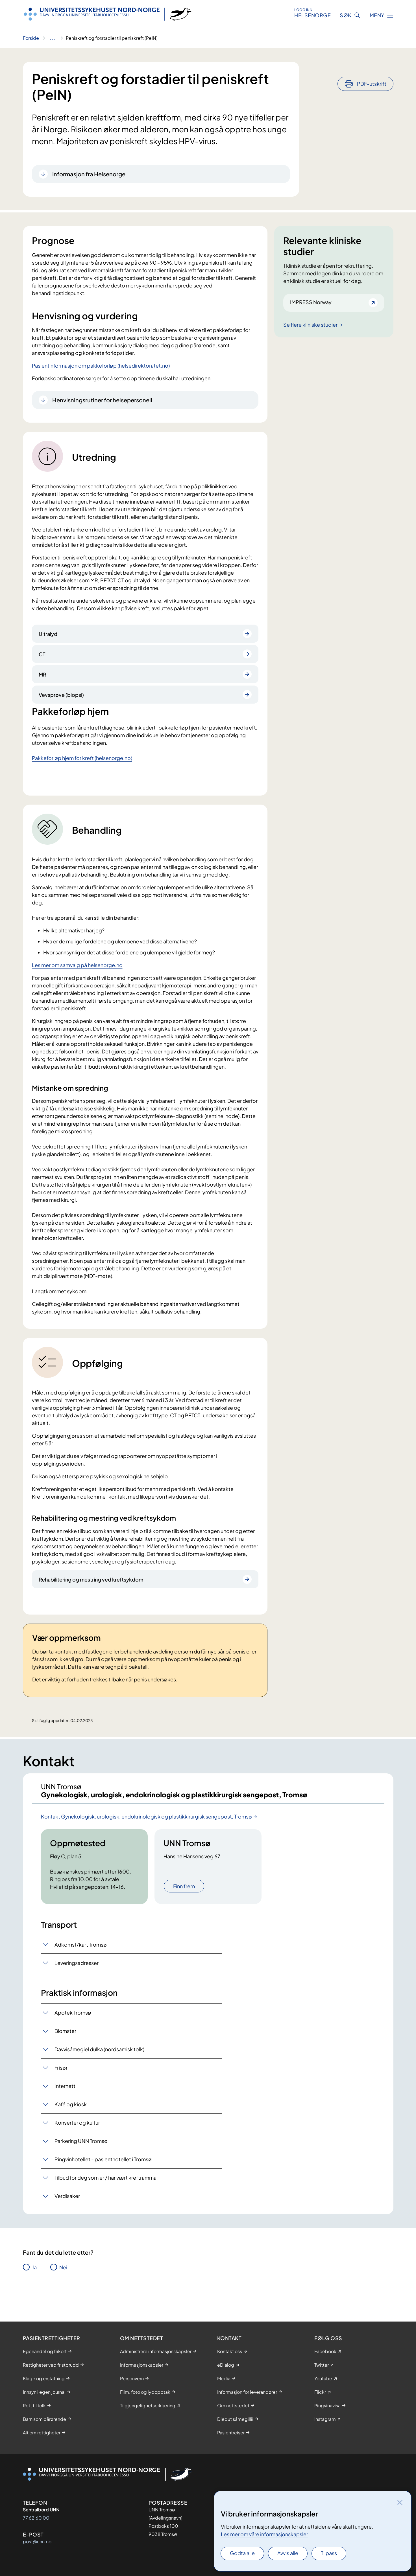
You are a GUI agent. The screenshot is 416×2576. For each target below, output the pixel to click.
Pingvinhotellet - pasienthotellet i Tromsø (103, 2178)
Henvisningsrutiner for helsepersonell (102, 399)
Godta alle (242, 2553)
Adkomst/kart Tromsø (81, 1963)
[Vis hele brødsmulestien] (52, 38)
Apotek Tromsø (73, 2031)
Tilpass (329, 2553)
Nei (63, 2286)
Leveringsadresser (77, 1981)
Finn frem (184, 1905)
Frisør (61, 2086)
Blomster (65, 2049)
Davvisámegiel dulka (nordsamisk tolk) (99, 2068)
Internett (65, 2104)
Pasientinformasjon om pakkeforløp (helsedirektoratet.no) (101, 365)
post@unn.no (37, 2541)
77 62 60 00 (36, 2518)
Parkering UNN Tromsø (81, 2159)
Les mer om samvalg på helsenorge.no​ (77, 965)
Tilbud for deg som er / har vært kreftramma (105, 2196)
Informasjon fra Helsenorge (88, 173)
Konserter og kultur (77, 2141)
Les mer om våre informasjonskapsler (264, 2534)
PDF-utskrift (371, 68)
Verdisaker (67, 2215)
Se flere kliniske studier (310, 324)
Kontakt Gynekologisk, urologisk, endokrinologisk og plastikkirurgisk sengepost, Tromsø (146, 1835)
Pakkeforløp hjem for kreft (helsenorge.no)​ (82, 758)
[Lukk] (399, 2502)
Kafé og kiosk (71, 2123)
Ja (34, 2286)
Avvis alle (287, 2553)
